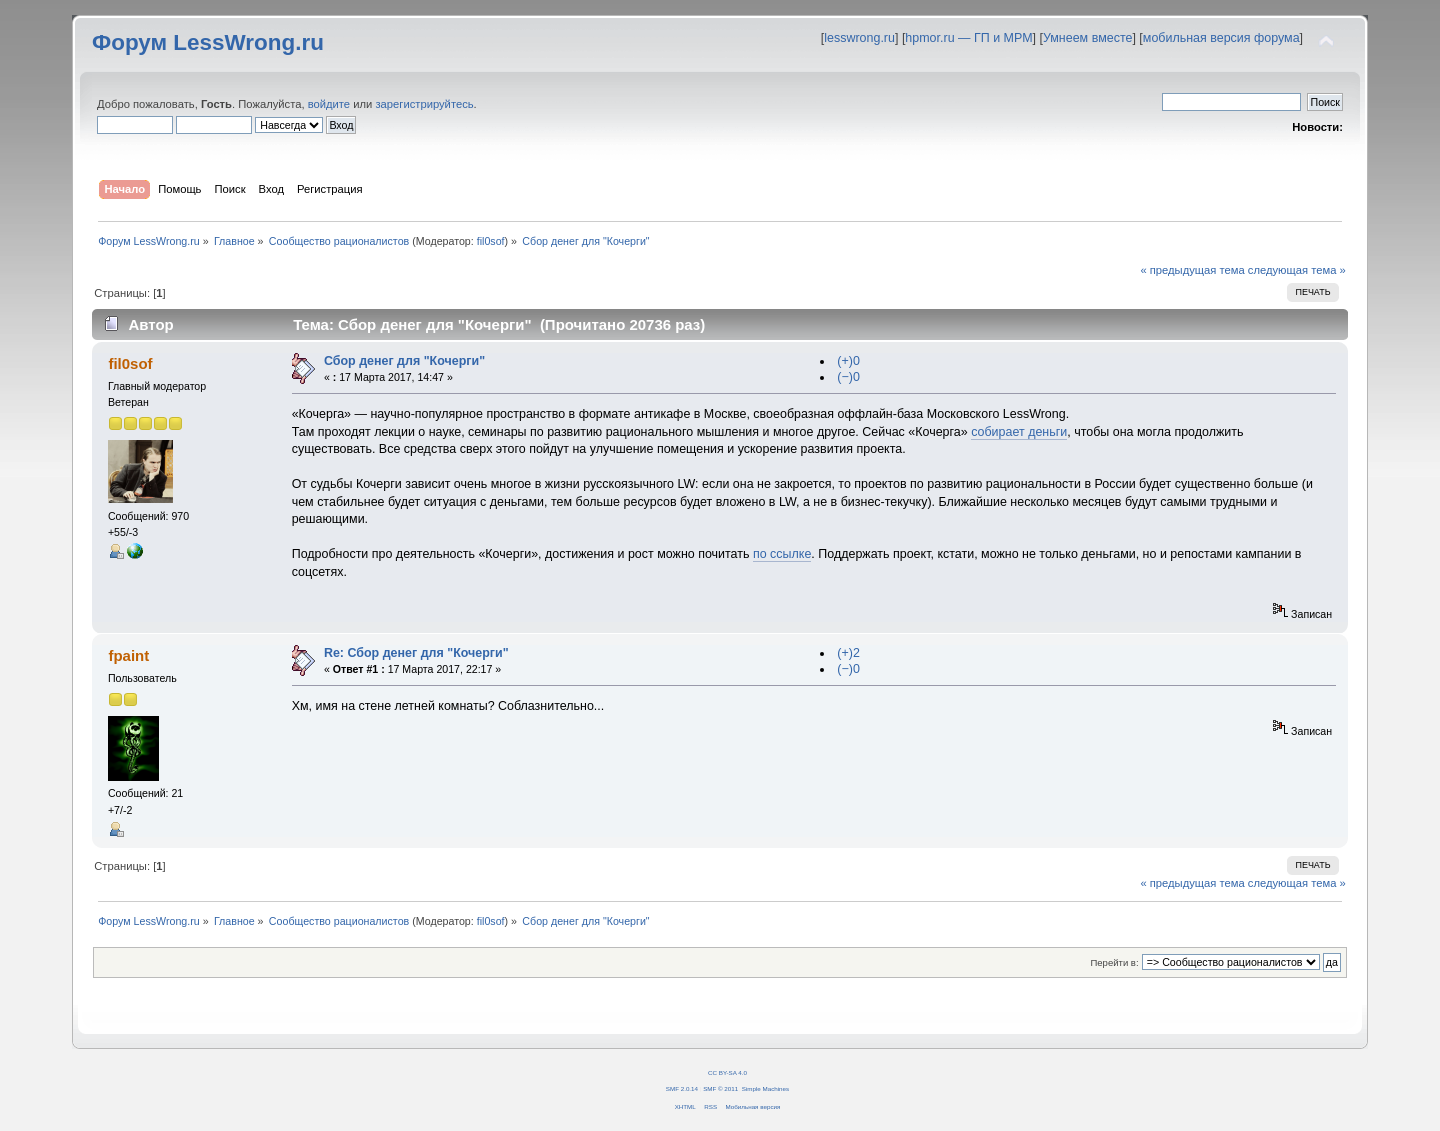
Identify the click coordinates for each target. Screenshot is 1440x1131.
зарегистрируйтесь (424, 104)
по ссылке (782, 554)
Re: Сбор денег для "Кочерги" (416, 653)
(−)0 (848, 377)
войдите (329, 104)
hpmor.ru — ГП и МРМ (968, 38)
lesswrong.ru (859, 38)
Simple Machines (765, 1088)
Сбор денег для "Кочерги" (404, 361)
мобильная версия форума (1221, 38)
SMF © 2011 (720, 1088)
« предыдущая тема (1192, 270)
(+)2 (848, 653)
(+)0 (848, 361)
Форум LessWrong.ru (208, 42)
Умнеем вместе (1087, 38)
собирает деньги (1019, 432)
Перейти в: (1114, 962)
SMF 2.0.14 (682, 1088)
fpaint (128, 655)
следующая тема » (1297, 270)
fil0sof (491, 241)
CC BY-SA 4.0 (727, 1072)
